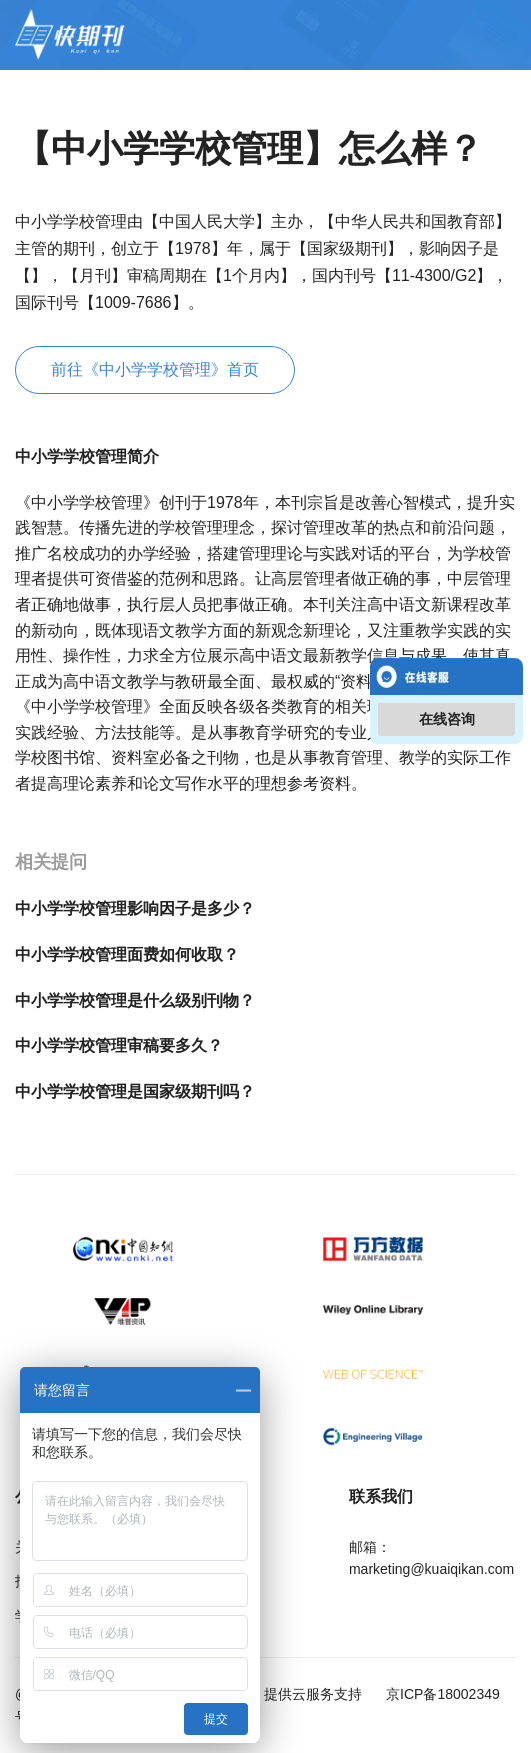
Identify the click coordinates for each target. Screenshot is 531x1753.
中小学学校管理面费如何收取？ (127, 954)
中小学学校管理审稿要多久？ (119, 1045)
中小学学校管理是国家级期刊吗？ (135, 1091)
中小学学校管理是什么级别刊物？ (135, 1000)
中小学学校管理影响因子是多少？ (135, 908)
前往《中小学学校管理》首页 (155, 369)
